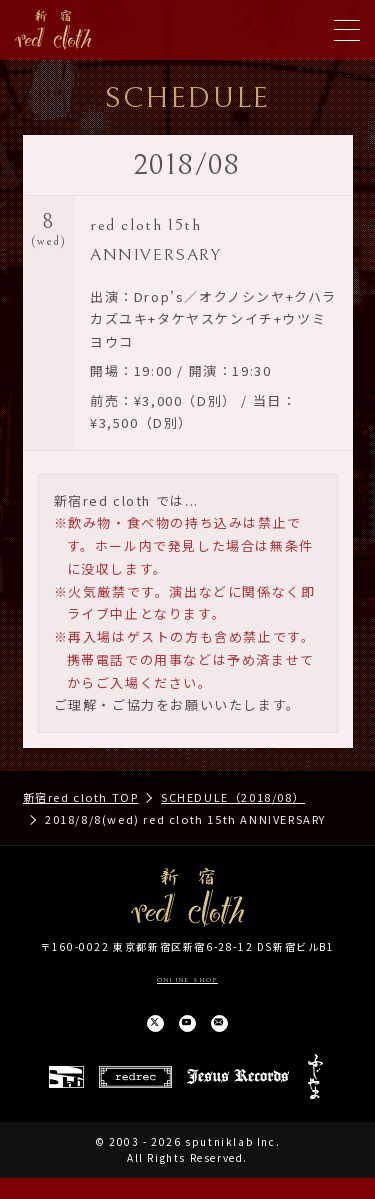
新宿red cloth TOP (81, 797)
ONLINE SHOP (187, 978)
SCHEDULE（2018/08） (233, 797)
